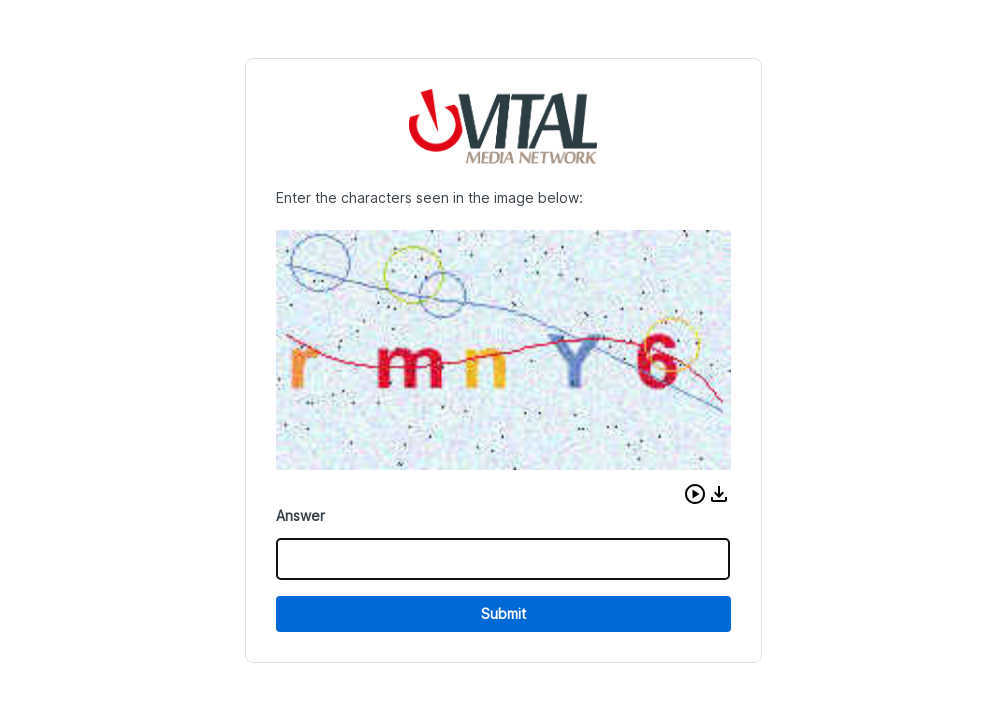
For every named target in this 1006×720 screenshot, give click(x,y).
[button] (695, 494)
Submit (503, 613)
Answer (300, 515)
